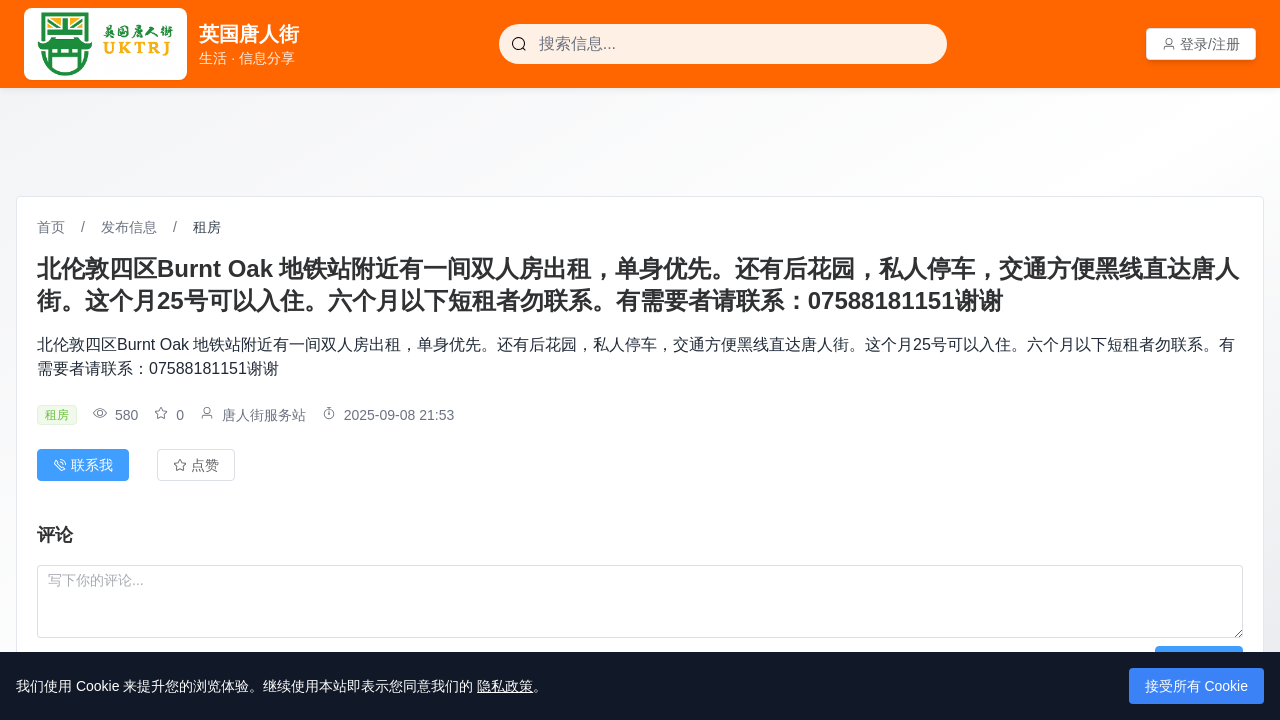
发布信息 (129, 227)
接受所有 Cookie (1196, 686)
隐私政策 (505, 686)
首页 (51, 227)
